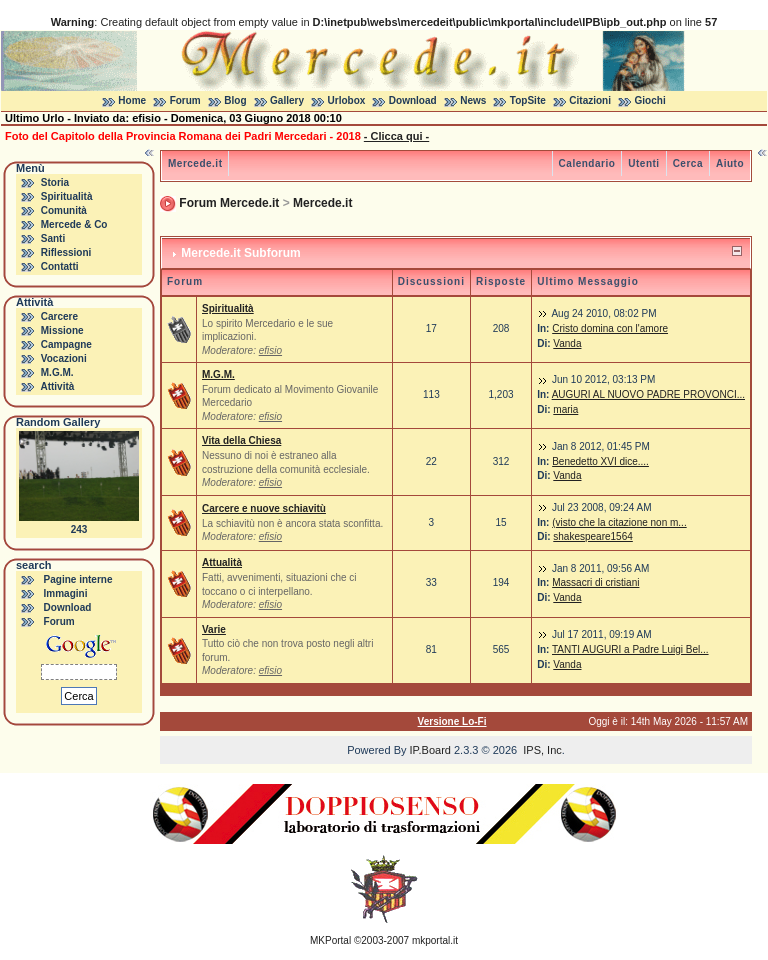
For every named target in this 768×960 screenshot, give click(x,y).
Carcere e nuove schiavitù (264, 508)
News (473, 100)
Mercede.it (195, 163)
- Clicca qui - (396, 136)
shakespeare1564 (593, 536)
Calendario (587, 163)
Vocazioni (64, 358)
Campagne (66, 344)
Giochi (650, 100)
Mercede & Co (74, 224)
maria (565, 409)
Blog (235, 100)
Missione (62, 330)
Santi (53, 238)
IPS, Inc (542, 750)
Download (413, 100)
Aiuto (730, 163)
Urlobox (347, 100)
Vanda (567, 343)
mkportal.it (435, 940)
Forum (185, 100)
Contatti (60, 266)
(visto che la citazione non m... (619, 522)
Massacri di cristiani (595, 582)
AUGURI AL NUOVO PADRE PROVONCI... (648, 394)
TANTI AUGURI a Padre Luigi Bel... (630, 649)
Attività (57, 386)
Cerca (688, 163)
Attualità (222, 562)
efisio (270, 350)
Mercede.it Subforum (240, 253)
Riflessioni (66, 252)
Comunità (64, 210)
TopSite (528, 100)
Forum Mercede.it (229, 203)
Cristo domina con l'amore (610, 328)
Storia (55, 182)
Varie (214, 629)
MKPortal (330, 940)
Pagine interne (78, 579)
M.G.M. (57, 372)
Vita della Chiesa (241, 440)
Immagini (66, 593)
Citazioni (590, 100)
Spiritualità (67, 196)
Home (132, 100)
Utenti (643, 163)
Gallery (287, 100)
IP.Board (430, 750)
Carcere (59, 316)
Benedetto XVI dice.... (600, 461)
